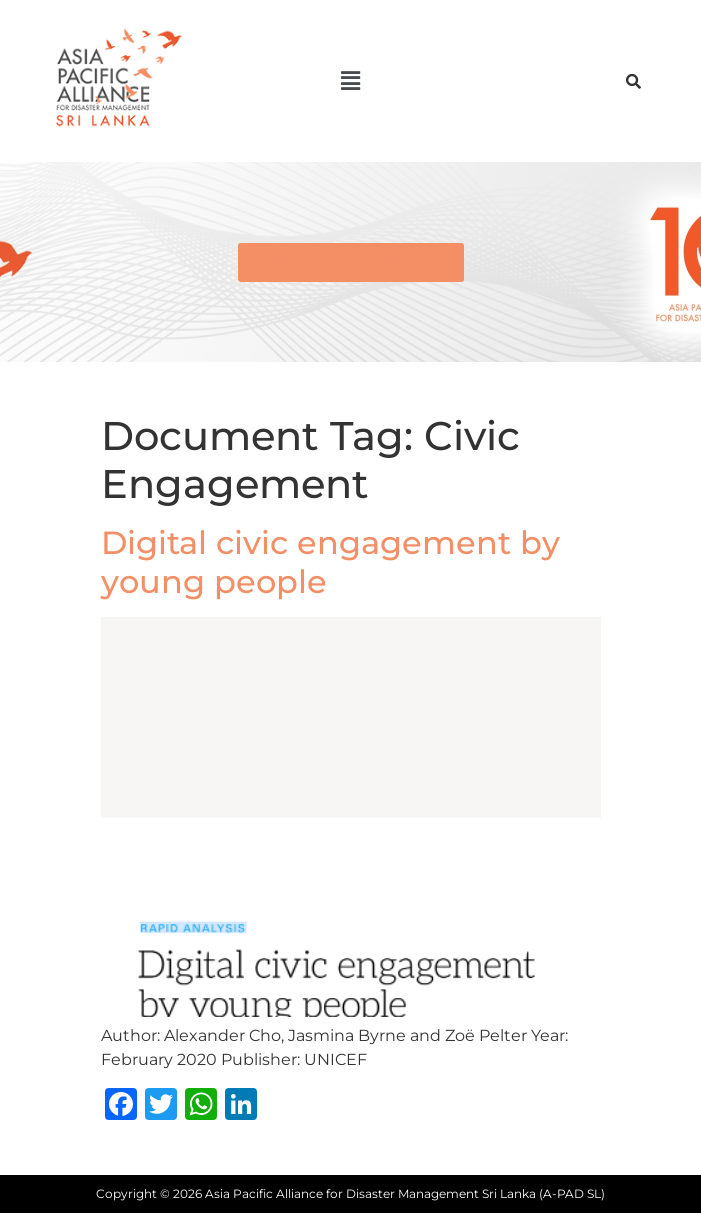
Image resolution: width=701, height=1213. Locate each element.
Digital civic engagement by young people (330, 561)
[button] (350, 81)
